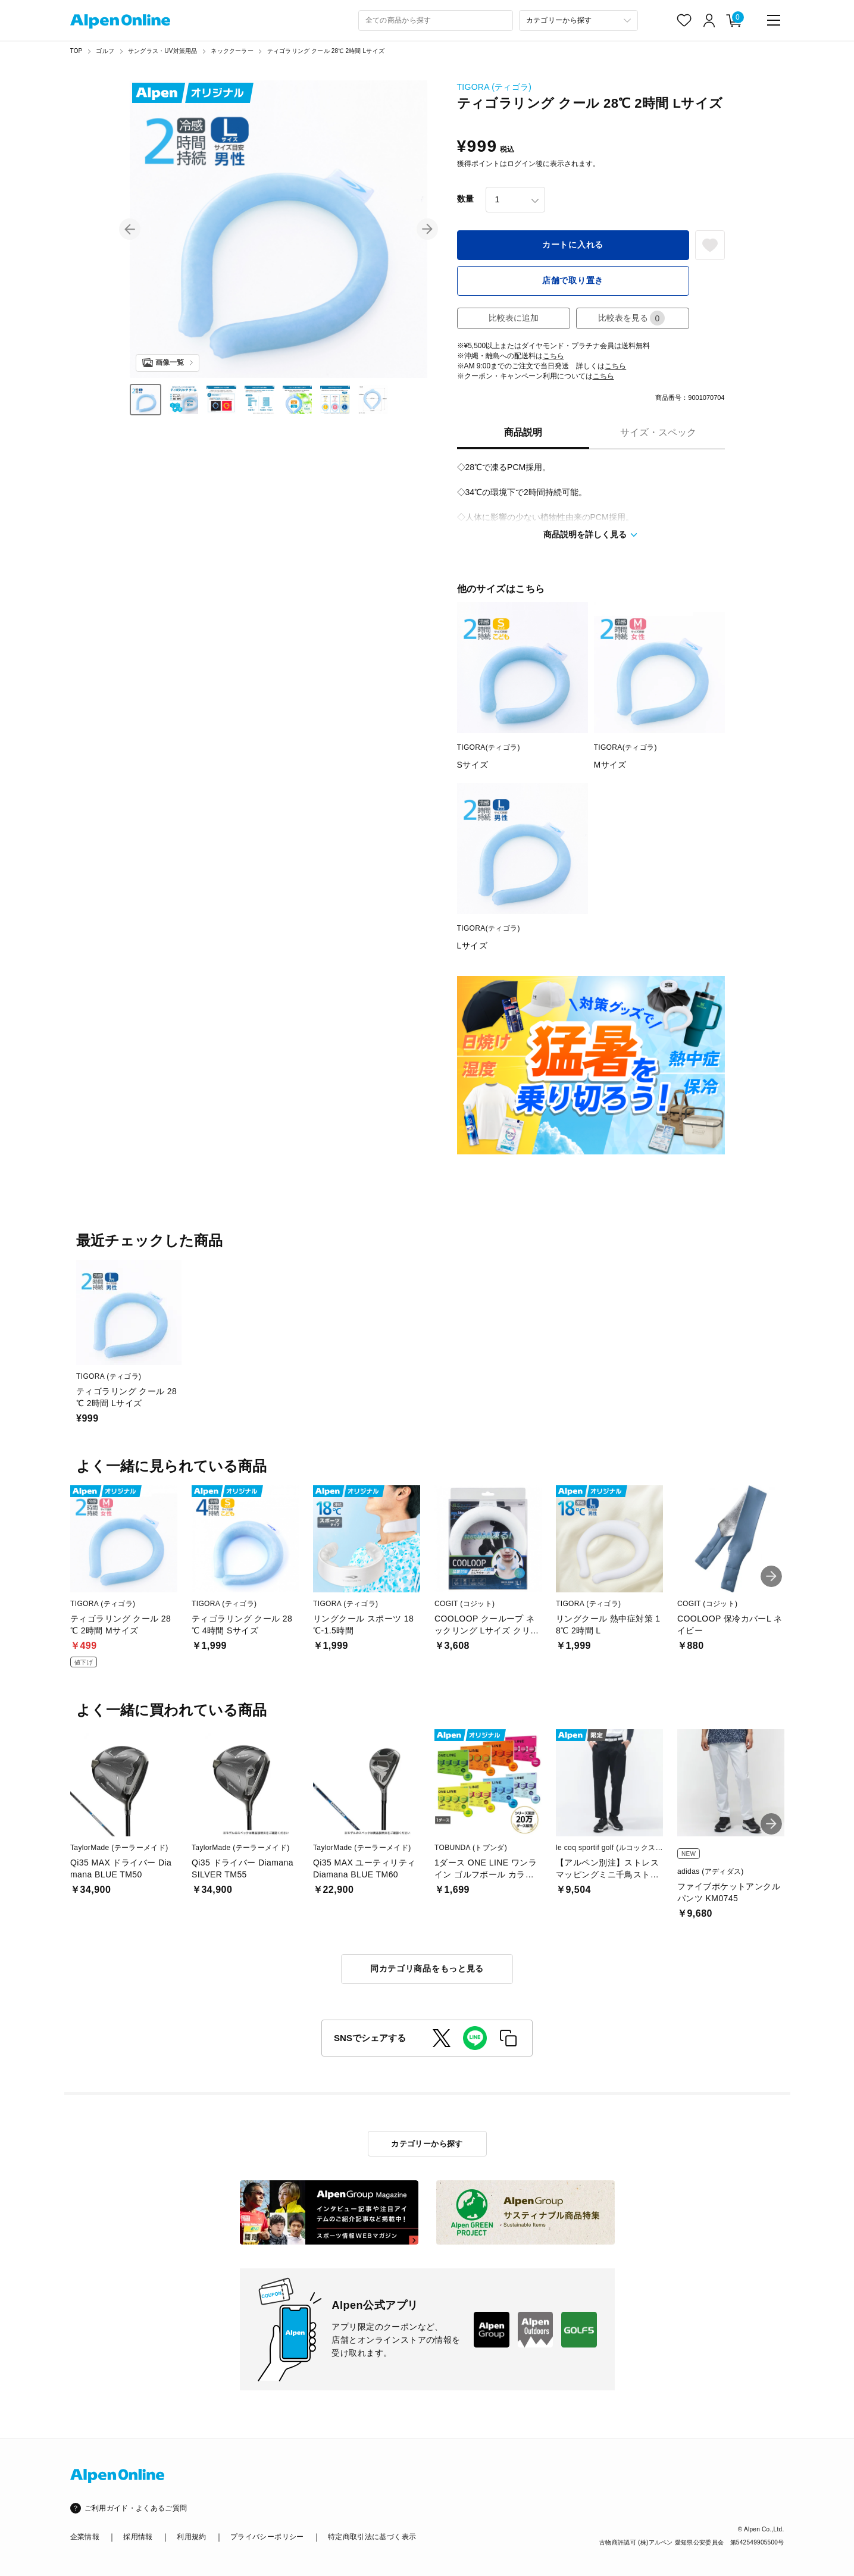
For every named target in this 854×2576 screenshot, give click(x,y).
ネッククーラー (232, 51)
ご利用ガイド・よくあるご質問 (136, 2508)
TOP (76, 51)
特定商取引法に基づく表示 (372, 2537)
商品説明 (523, 432)
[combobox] (435, 20)
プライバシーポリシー (267, 2537)
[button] (129, 229)
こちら (553, 356)
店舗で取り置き (572, 280)
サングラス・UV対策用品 (162, 51)
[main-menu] (773, 20)
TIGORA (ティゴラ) (494, 87)
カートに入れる (572, 244)
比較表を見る (631, 318)
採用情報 (137, 2537)
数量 (465, 199)
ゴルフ (105, 51)
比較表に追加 (514, 318)
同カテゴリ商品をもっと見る (427, 1968)
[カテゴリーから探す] (578, 20)
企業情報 (84, 2537)
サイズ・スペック (658, 432)
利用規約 (191, 2537)
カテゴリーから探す (427, 2143)
